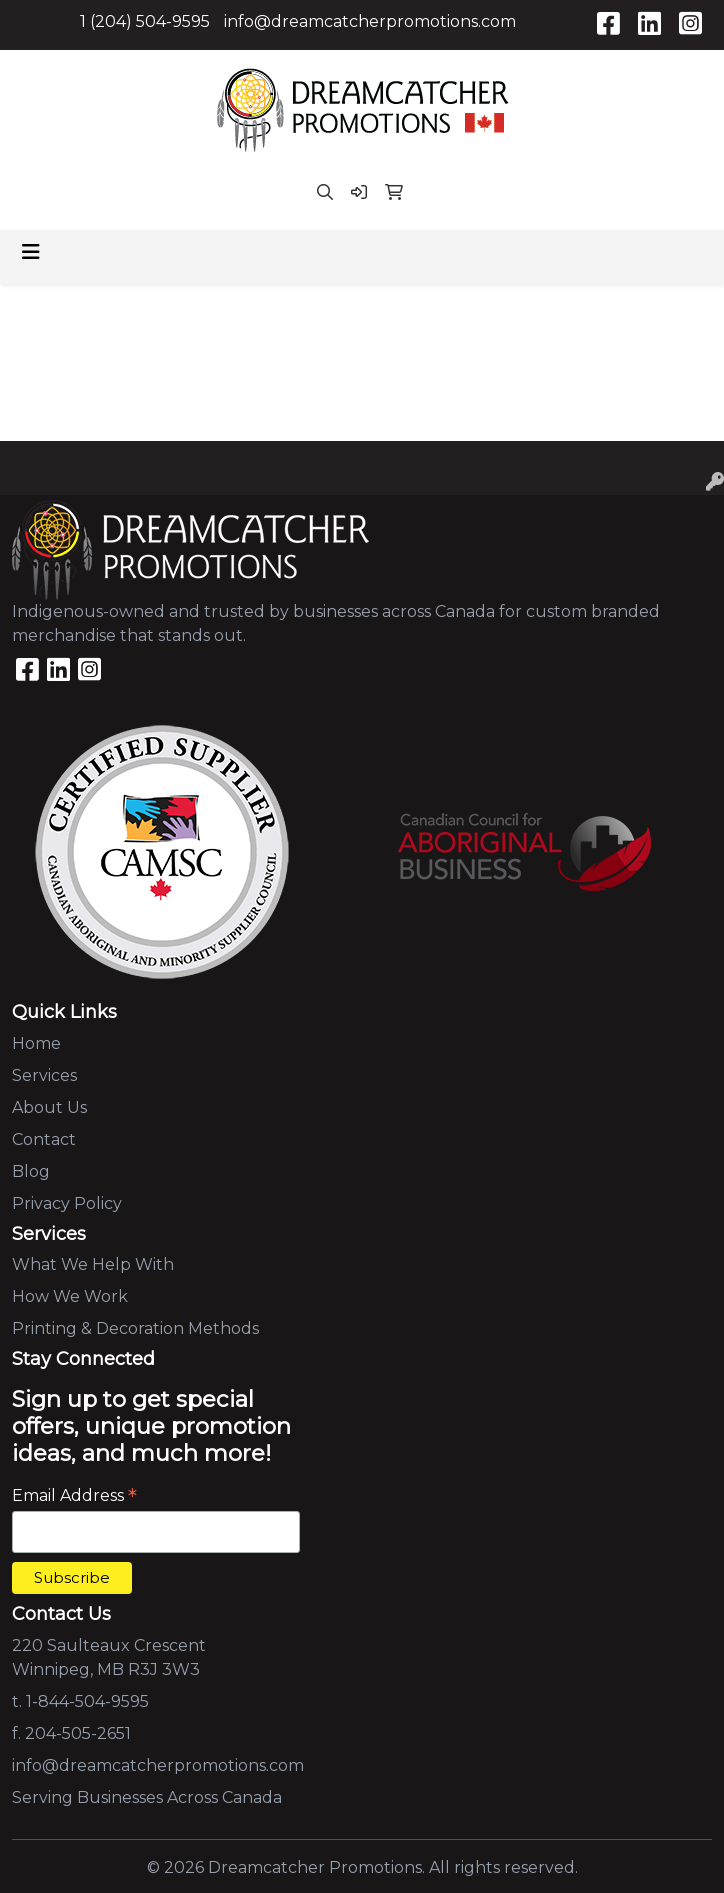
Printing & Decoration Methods (135, 1328)
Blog (31, 1171)
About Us (49, 1107)
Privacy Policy (67, 1203)
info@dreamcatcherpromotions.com (370, 21)
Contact (44, 1139)
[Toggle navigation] (31, 252)
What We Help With (93, 1264)
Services (44, 1075)
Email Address (74, 1495)
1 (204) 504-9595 (145, 21)
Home (36, 1043)
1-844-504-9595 (87, 1701)
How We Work (70, 1296)
